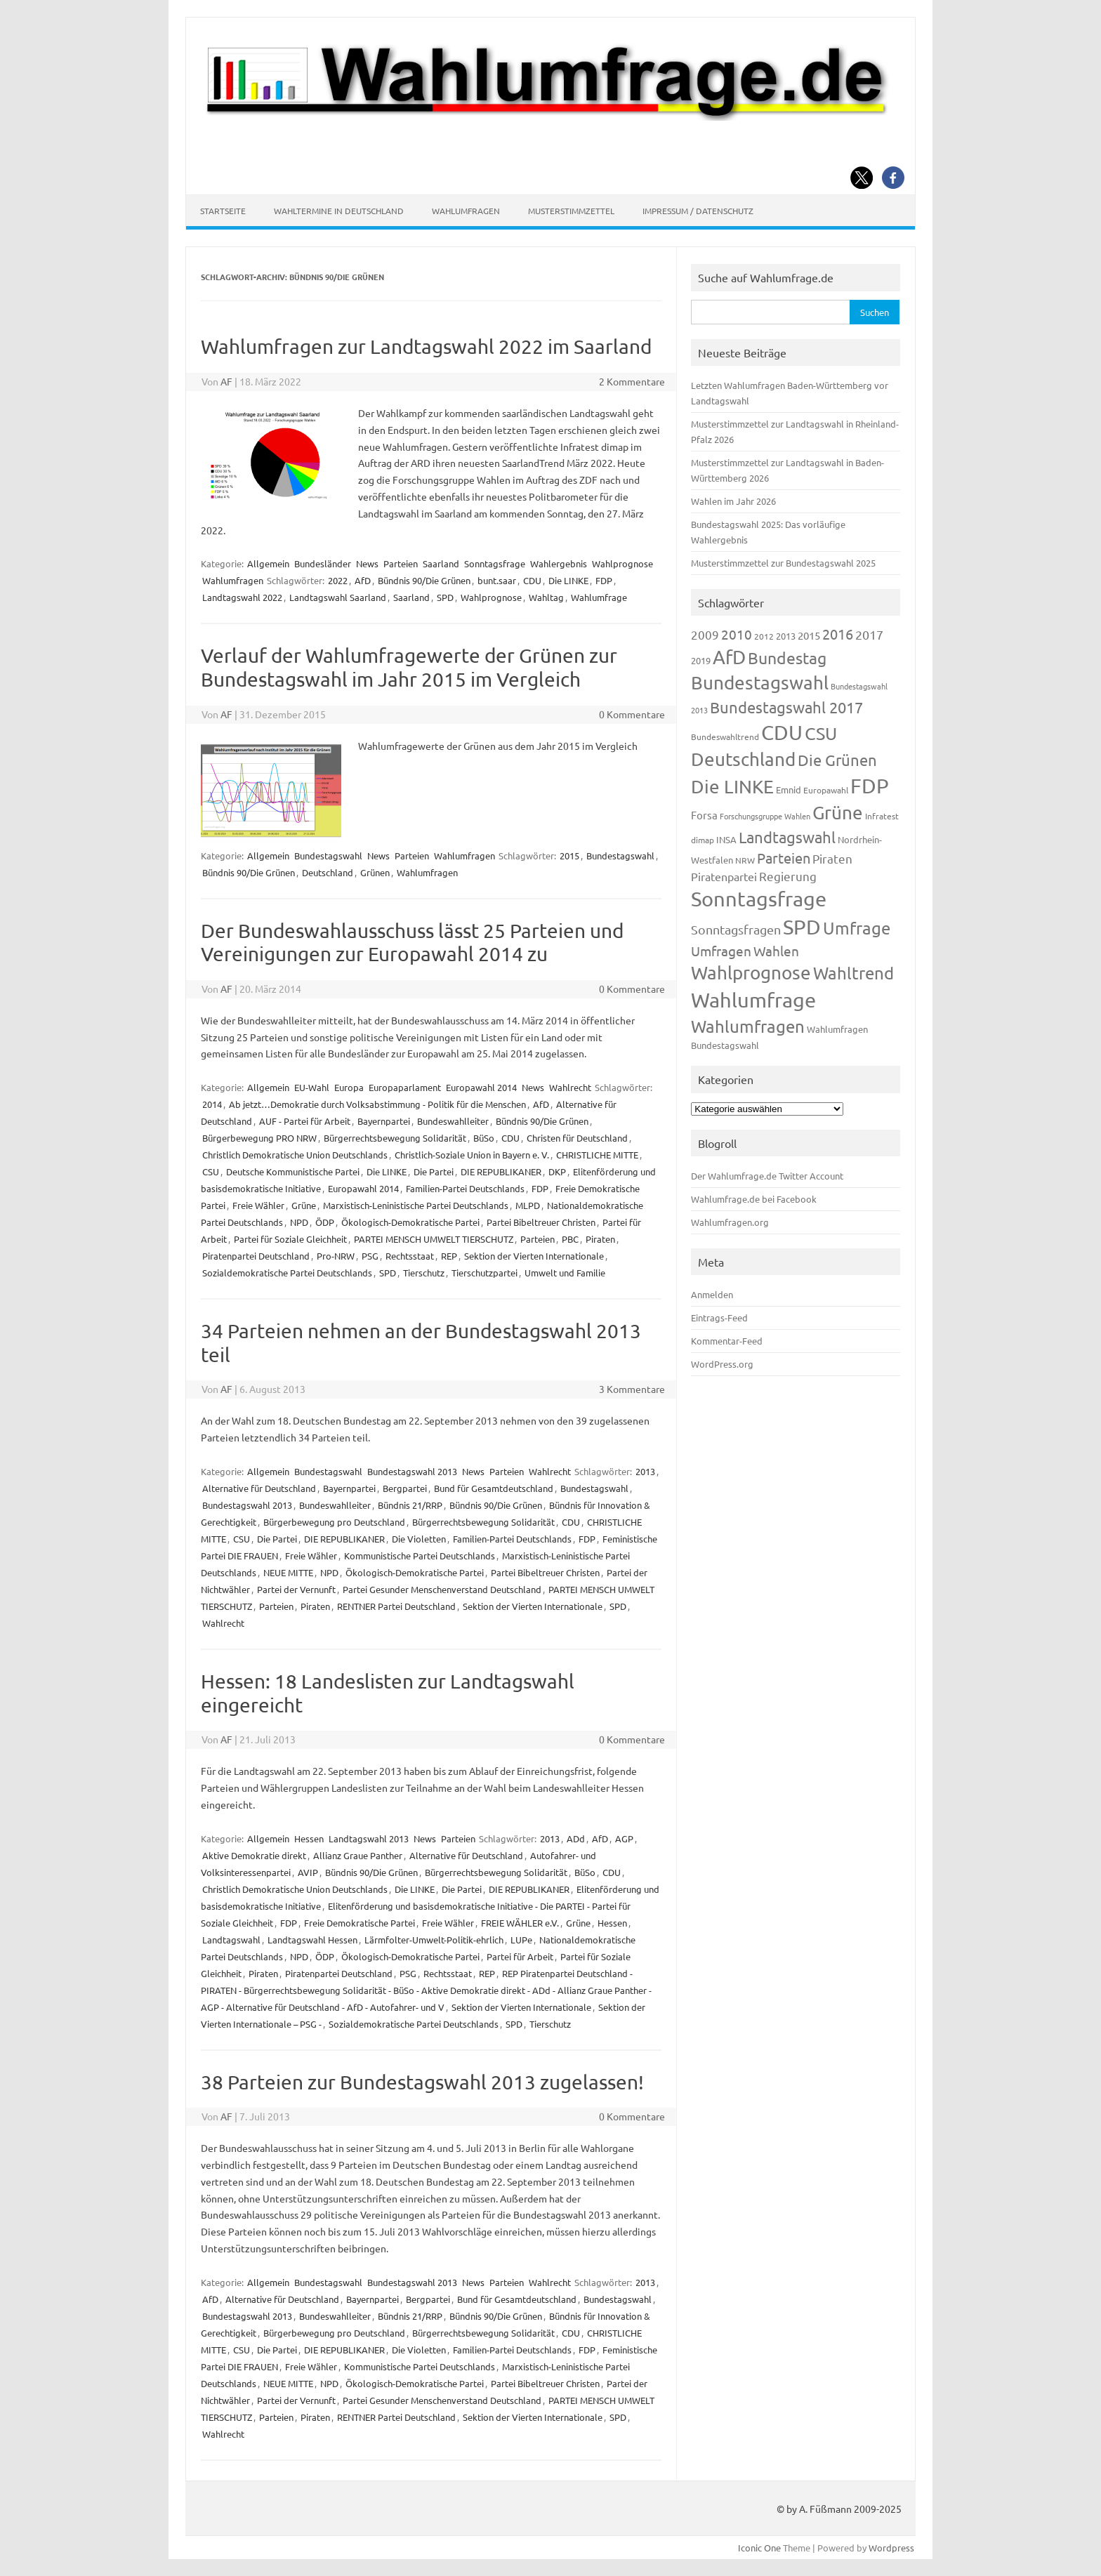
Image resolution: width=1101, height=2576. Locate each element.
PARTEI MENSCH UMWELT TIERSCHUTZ (433, 1239)
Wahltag (546, 597)
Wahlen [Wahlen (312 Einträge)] (776, 950)
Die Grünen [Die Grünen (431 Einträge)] (837, 760)
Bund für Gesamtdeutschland (493, 1488)
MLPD (527, 1205)
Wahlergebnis (558, 563)
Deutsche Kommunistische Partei (293, 1171)
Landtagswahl (231, 1940)
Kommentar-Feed (727, 1341)
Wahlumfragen (466, 210)
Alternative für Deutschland (259, 1488)
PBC (570, 1239)
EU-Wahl (311, 1087)
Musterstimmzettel (571, 210)
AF (226, 381)
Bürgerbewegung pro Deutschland (334, 1522)
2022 (338, 580)
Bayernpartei (383, 1121)
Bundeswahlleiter (453, 1121)
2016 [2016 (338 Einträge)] (837, 633)
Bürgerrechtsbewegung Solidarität (395, 1138)
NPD (299, 1222)
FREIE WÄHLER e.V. (520, 1923)
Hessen (309, 1838)
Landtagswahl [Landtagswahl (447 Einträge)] (787, 837)
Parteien (400, 563)
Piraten (600, 1239)
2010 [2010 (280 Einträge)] (736, 634)
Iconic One (759, 2548)
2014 (212, 1104)
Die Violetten (419, 1539)
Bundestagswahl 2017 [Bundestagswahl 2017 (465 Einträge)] (786, 707)
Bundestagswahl (328, 855)
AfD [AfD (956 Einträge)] (729, 656)
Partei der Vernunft (296, 1589)
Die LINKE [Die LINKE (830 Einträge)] (732, 787)
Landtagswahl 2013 (369, 1838)
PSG (370, 1256)
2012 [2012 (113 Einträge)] (764, 636)
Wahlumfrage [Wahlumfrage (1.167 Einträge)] (753, 1000)
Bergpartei (405, 1488)
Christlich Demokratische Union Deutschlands (295, 1155)
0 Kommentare (632, 714)
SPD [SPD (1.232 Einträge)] (802, 927)
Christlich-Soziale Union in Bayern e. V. (472, 1155)
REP (449, 1256)
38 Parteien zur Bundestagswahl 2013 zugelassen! (422, 2082)
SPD (445, 597)
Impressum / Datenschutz (697, 210)
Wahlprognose (622, 563)
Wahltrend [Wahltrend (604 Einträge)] (853, 973)
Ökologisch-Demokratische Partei (410, 1222)
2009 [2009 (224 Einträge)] (705, 634)
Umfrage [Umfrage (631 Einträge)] (856, 928)
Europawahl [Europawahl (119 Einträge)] (825, 789)
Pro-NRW (336, 1256)
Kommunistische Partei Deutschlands (419, 1555)
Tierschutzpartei (484, 1273)
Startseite (223, 210)
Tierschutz (423, 1273)
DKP (557, 1171)
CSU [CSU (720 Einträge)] (821, 733)
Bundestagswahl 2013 (412, 1471)
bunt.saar (496, 580)
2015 (569, 855)
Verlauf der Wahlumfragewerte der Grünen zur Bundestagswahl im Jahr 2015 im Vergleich (409, 667)
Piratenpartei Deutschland (256, 1256)
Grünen (375, 872)
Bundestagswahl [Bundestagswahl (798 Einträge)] (760, 683)
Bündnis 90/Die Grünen (424, 580)
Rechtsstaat (409, 1256)
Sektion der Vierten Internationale (534, 1256)
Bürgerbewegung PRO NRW (259, 1138)
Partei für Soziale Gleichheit (290, 1239)
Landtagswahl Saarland (337, 597)
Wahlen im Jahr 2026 (733, 501)
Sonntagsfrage (494, 563)
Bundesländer (322, 563)
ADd (576, 1838)
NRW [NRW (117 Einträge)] (745, 860)
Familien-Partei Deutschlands (465, 1188)
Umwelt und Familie (565, 1273)
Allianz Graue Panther (357, 1855)
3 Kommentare (632, 1388)
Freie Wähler (258, 1205)
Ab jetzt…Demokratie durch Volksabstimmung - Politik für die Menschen (377, 1104)
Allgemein (268, 563)
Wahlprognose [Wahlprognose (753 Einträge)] (751, 973)
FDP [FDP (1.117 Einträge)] (869, 786)
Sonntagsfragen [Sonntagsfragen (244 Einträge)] (736, 929)
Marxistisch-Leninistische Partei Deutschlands (415, 1205)
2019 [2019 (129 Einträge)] (701, 660)
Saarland (441, 563)
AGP (624, 1838)
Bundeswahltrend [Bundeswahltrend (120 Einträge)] (725, 736)
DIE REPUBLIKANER (501, 1171)
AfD (363, 580)
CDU (532, 580)
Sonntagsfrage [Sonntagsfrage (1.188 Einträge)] (758, 899)
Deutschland (327, 872)
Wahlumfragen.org (730, 1222)
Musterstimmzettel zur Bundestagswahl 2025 (783, 563)
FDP (603, 580)
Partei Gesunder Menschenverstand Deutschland (442, 1589)
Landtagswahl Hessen (312, 1940)
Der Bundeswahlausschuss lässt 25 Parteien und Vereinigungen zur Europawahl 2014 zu (412, 942)
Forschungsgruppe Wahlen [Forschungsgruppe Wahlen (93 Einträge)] (765, 815)
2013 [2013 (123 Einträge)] (786, 636)
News (367, 563)
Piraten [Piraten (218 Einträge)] (832, 858)
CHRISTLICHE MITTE (597, 1155)
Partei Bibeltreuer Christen (541, 1222)
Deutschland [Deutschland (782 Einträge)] (743, 759)
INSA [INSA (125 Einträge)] (726, 839)
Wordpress (891, 2548)
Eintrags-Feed (719, 1317)
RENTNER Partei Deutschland (396, 1606)
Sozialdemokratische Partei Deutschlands (287, 1273)
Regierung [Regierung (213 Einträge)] (788, 875)
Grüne (303, 1205)
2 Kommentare (632, 381)
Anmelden (712, 1294)
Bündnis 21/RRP (410, 1505)
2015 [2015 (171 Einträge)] (809, 635)
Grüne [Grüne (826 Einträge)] (837, 813)
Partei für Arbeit (520, 1956)
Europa (349, 1087)
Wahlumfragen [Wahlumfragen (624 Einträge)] (748, 1026)
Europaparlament (405, 1087)
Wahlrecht (570, 1087)
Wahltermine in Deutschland (339, 210)
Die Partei (434, 1171)
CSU (210, 1171)
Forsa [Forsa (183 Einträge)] (704, 814)
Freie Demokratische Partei (359, 1923)
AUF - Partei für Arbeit (304, 1121)
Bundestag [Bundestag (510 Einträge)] (787, 657)
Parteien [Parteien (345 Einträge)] (783, 857)
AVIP (308, 1872)
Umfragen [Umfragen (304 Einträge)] (721, 950)
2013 (645, 1471)
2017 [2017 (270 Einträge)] (869, 634)
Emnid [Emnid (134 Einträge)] (788, 789)
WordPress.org (722, 1364)
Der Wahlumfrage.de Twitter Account (767, 1176)
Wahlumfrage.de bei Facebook (754, 1199)
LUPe (521, 1940)
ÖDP (324, 1222)
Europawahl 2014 (481, 1087)
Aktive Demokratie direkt (254, 1855)
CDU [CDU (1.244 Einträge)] (782, 732)
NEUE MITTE (288, 1572)
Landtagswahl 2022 (242, 597)
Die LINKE (568, 580)
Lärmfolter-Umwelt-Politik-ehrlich (433, 1940)
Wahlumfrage (599, 597)
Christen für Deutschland (577, 1138)
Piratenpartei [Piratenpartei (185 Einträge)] (724, 876)
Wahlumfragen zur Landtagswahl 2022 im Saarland (426, 346)
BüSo (483, 1138)
